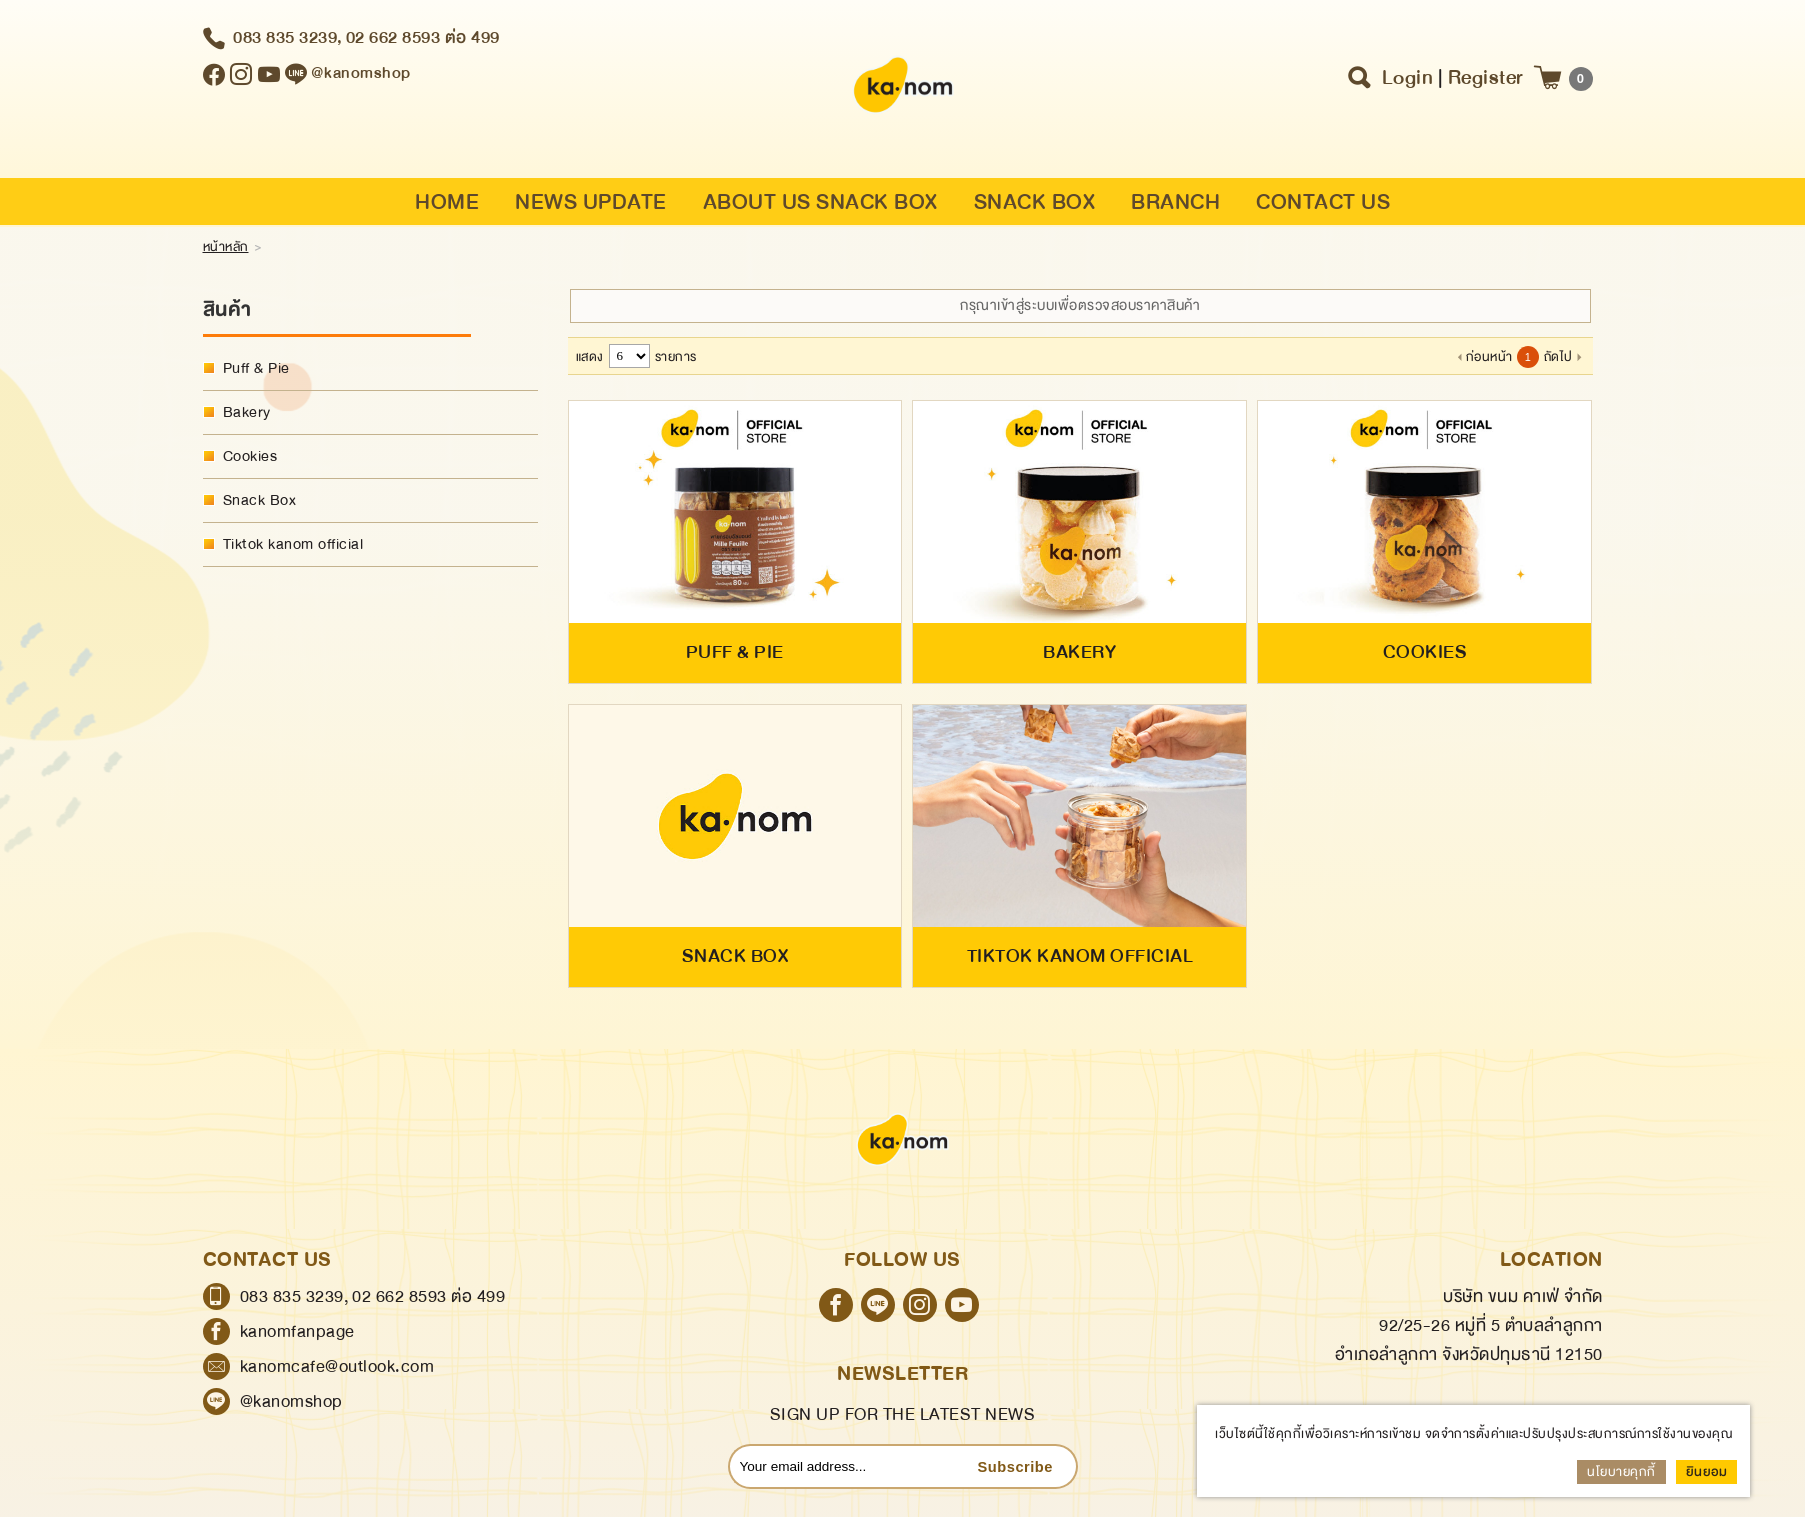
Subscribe (1015, 1480)
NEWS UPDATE (591, 204)
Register (1486, 80)
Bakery (247, 412)
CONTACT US (1323, 204)
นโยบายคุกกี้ (1621, 1472)
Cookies (250, 456)
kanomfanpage (297, 1345)
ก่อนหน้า (1489, 357)
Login (1408, 80)
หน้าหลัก (226, 247)
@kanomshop (291, 1415)
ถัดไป (1558, 357)
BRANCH (1175, 204)
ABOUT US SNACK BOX (820, 204)
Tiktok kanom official (293, 544)
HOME (447, 204)
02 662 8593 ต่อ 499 (423, 39)
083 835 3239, (288, 39)
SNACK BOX (1035, 204)
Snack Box (260, 500)
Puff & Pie (256, 368)
